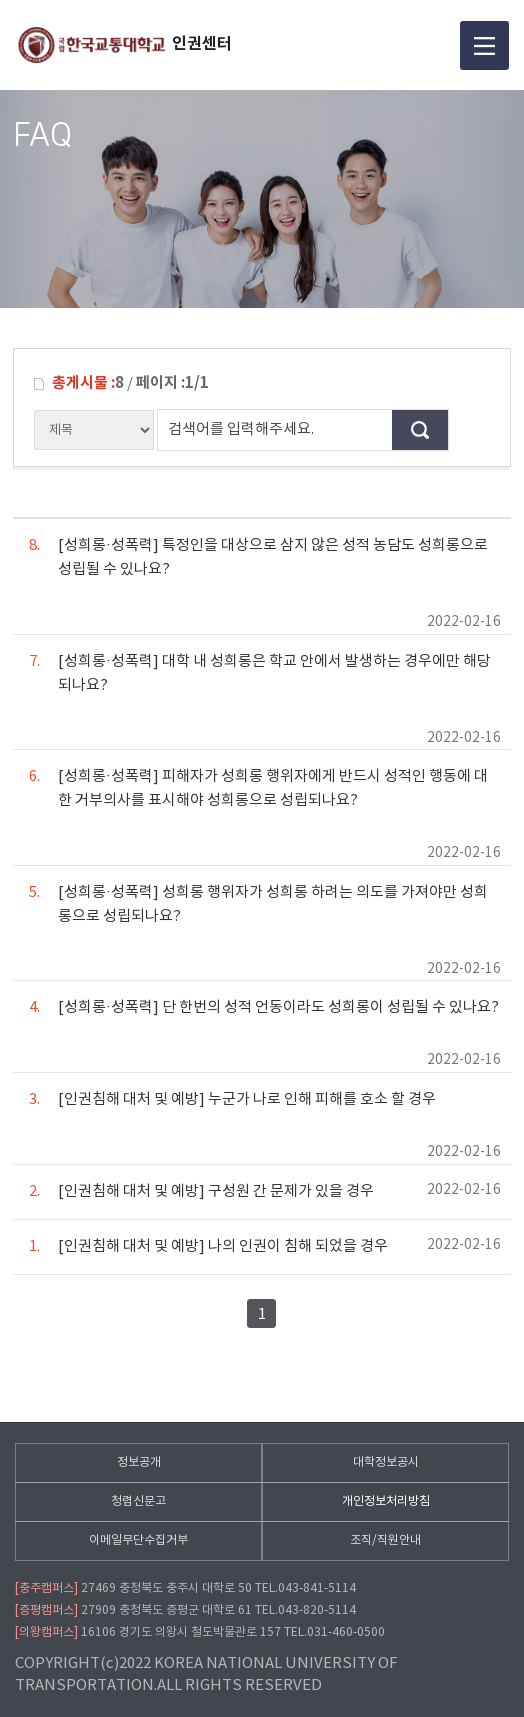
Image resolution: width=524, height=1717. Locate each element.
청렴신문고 (138, 1501)
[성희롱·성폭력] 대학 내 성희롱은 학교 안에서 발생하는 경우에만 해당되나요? (260, 672)
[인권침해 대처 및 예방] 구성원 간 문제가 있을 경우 (201, 1190)
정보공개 (139, 1462)
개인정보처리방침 (386, 1501)
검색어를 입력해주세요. (241, 429)
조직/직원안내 (385, 1540)
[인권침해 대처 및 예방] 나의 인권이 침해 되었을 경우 (208, 1245)
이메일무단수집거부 (138, 1540)
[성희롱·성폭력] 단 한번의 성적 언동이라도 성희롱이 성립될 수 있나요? (264, 1006)
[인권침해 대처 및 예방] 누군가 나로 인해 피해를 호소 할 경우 (232, 1098)
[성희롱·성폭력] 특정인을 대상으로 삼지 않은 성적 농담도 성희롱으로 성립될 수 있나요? (258, 556)
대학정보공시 (386, 1462)
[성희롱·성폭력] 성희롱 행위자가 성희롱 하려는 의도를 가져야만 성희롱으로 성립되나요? (258, 903)
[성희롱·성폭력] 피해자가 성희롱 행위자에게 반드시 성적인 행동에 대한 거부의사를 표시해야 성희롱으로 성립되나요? (258, 787)
